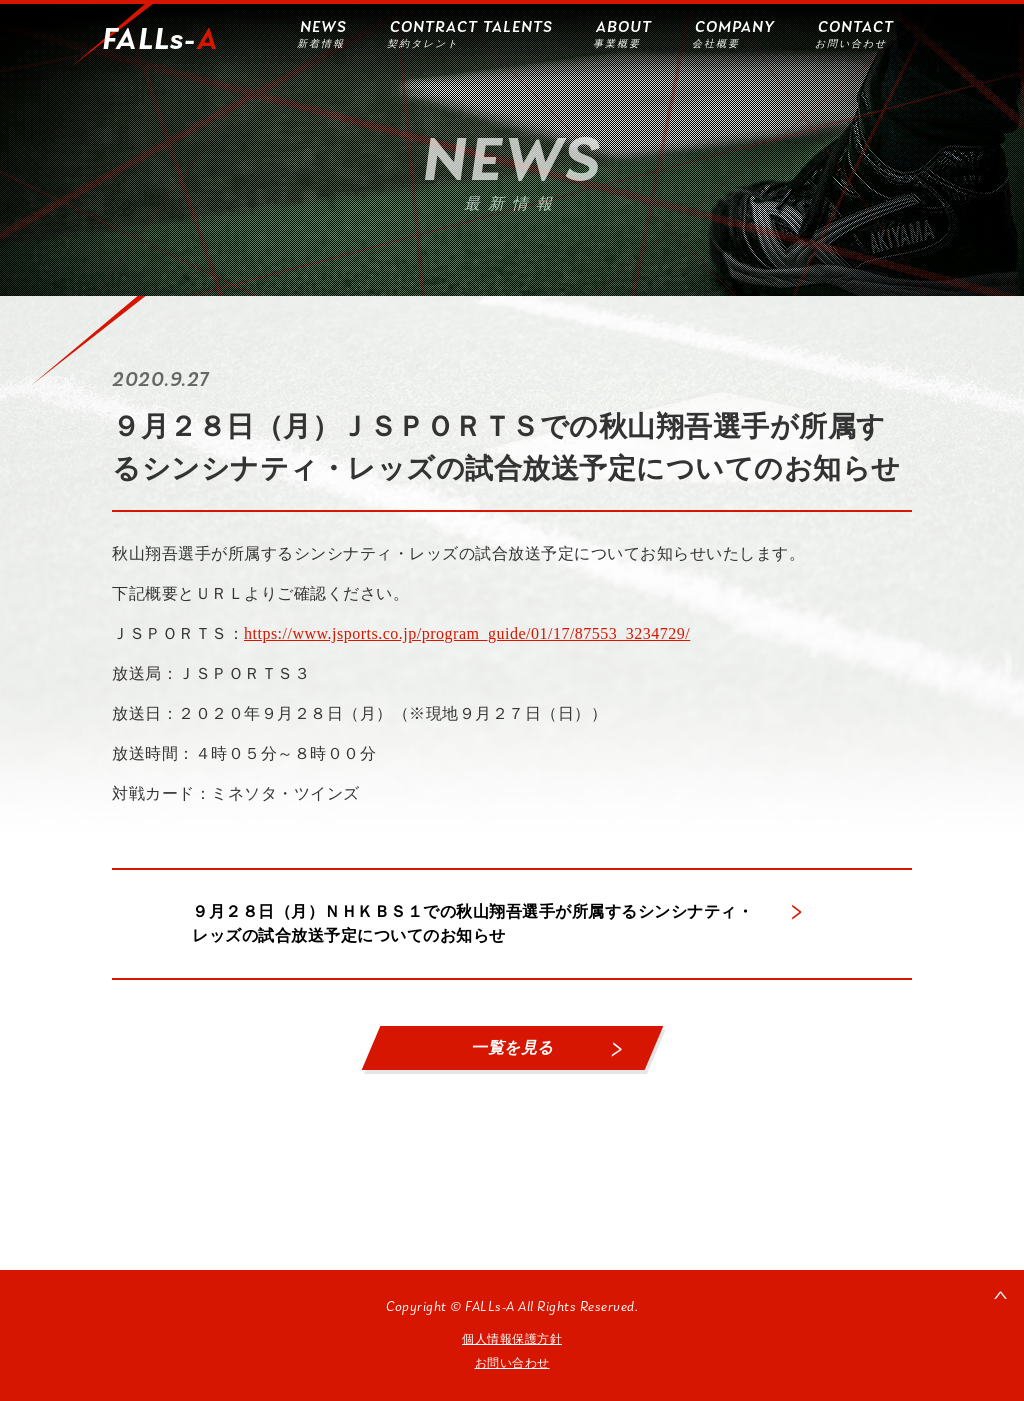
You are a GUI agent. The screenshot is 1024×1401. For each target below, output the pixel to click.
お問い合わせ (512, 1363)
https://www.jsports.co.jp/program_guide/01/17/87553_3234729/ (467, 633)
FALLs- (160, 41)
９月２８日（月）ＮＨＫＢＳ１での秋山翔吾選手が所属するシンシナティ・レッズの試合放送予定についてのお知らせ (472, 923)
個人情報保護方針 (512, 1339)
